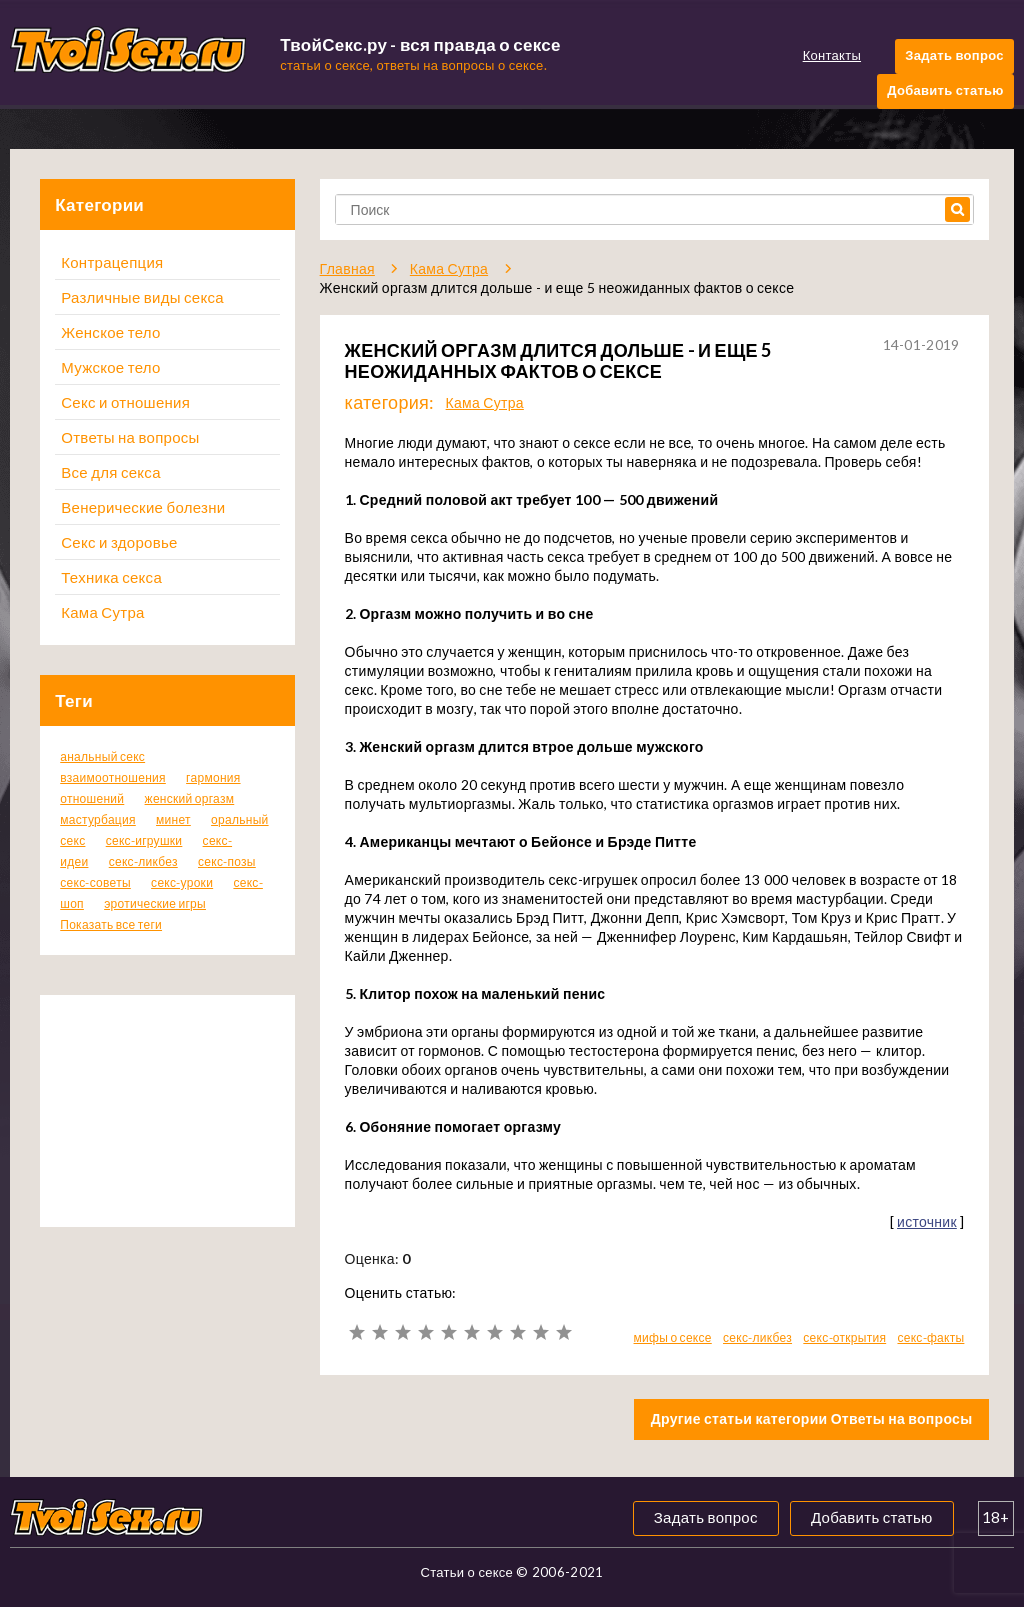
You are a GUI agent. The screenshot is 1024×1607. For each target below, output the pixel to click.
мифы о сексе (673, 1337)
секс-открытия (844, 1337)
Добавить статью (945, 90)
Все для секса (111, 472)
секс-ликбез (143, 861)
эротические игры (155, 903)
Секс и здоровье (119, 542)
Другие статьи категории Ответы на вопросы (812, 1418)
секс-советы (95, 882)
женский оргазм (190, 798)
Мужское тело (110, 367)
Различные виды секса (142, 297)
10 (563, 1332)
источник (927, 1221)
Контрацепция (112, 262)
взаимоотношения (113, 777)
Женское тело (110, 332)
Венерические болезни (143, 507)
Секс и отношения (125, 402)
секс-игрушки (144, 840)
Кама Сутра (102, 612)
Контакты (832, 55)
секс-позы (227, 861)
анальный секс (102, 756)
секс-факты (930, 1337)
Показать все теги (111, 924)
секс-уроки (182, 882)
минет (173, 819)
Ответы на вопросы (130, 437)
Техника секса (111, 577)
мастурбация (98, 819)
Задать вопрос (954, 55)
